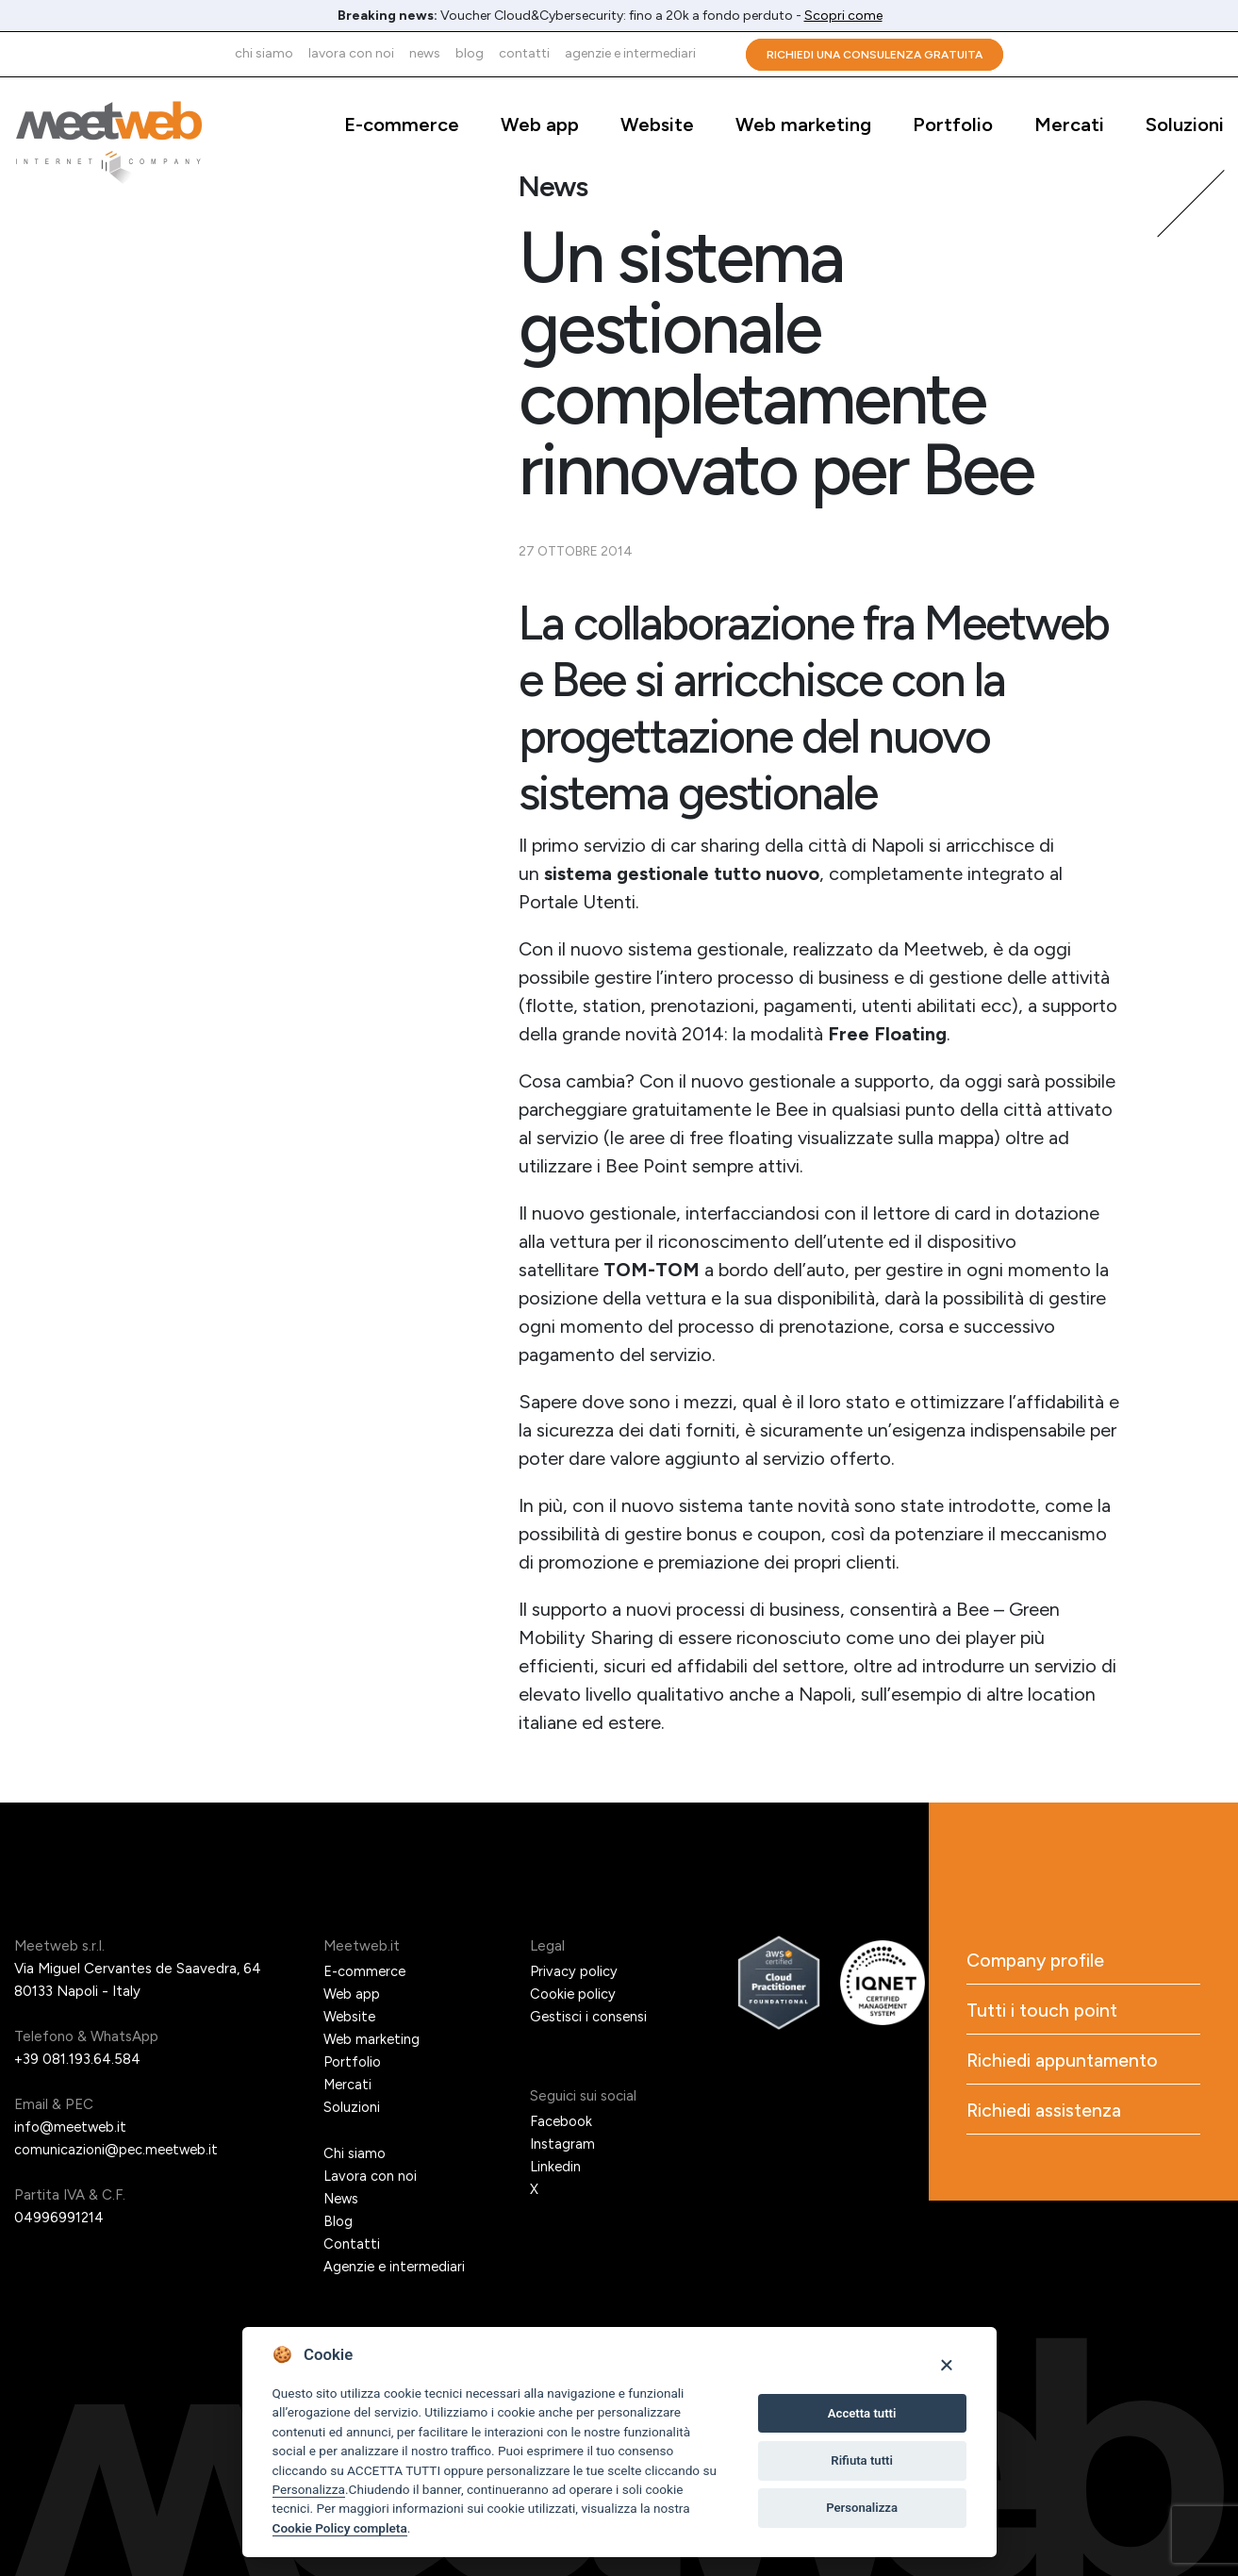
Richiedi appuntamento (1064, 2063)
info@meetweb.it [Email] (72, 2127)
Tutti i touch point (1042, 2012)
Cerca (721, 54)
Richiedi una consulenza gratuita (874, 54)
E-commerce (401, 124)
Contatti (524, 53)
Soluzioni (1185, 124)
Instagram (562, 2144)
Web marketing (803, 124)
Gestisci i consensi (589, 2016)
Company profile (1037, 1961)
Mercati (1069, 124)
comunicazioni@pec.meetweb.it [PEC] (118, 2149)
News (424, 53)
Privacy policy (574, 1971)
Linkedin (556, 2166)
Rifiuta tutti (862, 2460)
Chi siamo (264, 53)
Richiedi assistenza (1045, 2113)
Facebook (561, 2121)
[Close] (946, 2364)
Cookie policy (573, 1994)
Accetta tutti (862, 2413)
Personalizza (308, 2489)
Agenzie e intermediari (630, 53)
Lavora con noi (351, 53)
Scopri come (843, 16)
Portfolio (953, 124)
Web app (540, 124)
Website (657, 124)
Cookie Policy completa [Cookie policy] (339, 2527)
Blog (469, 53)
